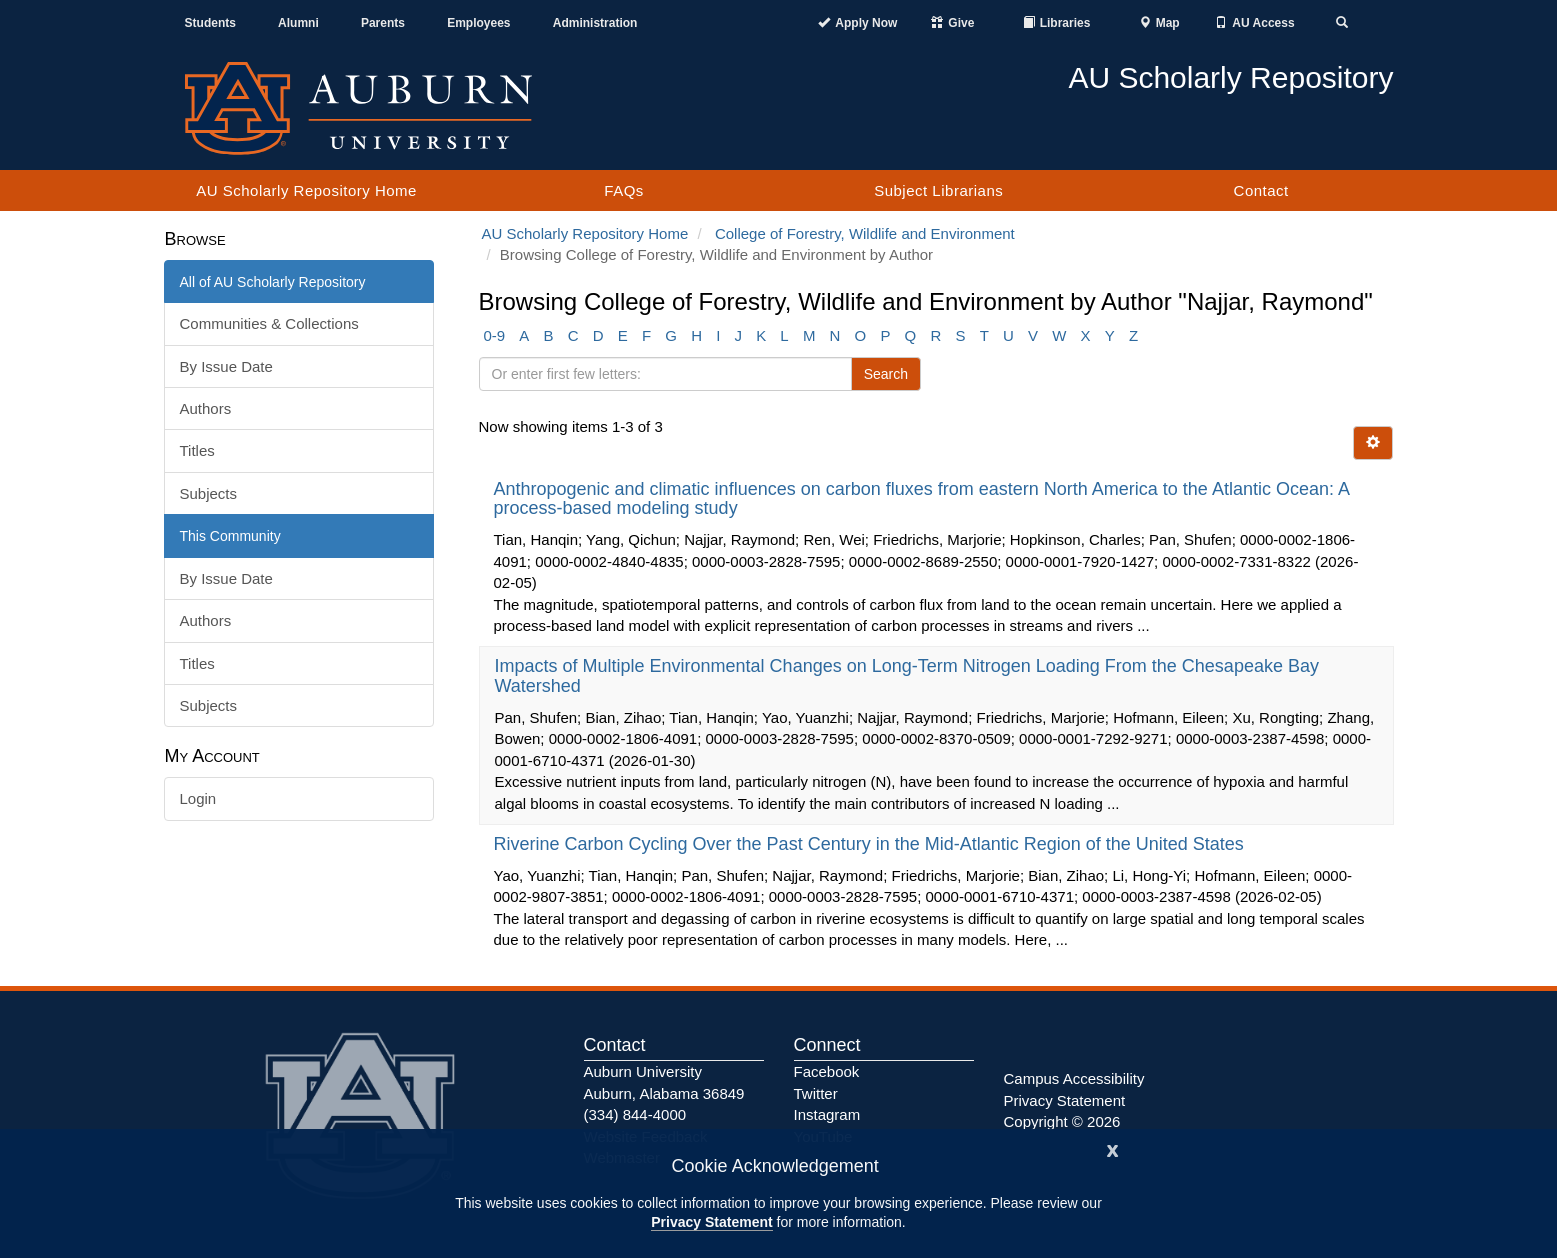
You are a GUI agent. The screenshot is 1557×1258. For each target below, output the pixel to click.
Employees (478, 23)
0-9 (495, 335)
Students (210, 23)
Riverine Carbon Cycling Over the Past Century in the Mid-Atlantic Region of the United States (871, 844)
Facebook (827, 1071)
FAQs (624, 190)
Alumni (298, 23)
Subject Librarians (938, 190)
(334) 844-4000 (635, 1114)
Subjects (209, 493)
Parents (383, 23)
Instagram (827, 1114)
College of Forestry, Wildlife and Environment (865, 233)
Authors (206, 408)
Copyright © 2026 (1062, 1121)
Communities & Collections (269, 323)
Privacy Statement (711, 1222)
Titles (197, 450)
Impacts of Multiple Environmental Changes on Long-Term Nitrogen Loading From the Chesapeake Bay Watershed (907, 676)
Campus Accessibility (1074, 1078)
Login (198, 798)
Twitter (816, 1093)
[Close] (1113, 1148)
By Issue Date (226, 366)
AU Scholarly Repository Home (306, 190)
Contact (1261, 190)
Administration (595, 23)
